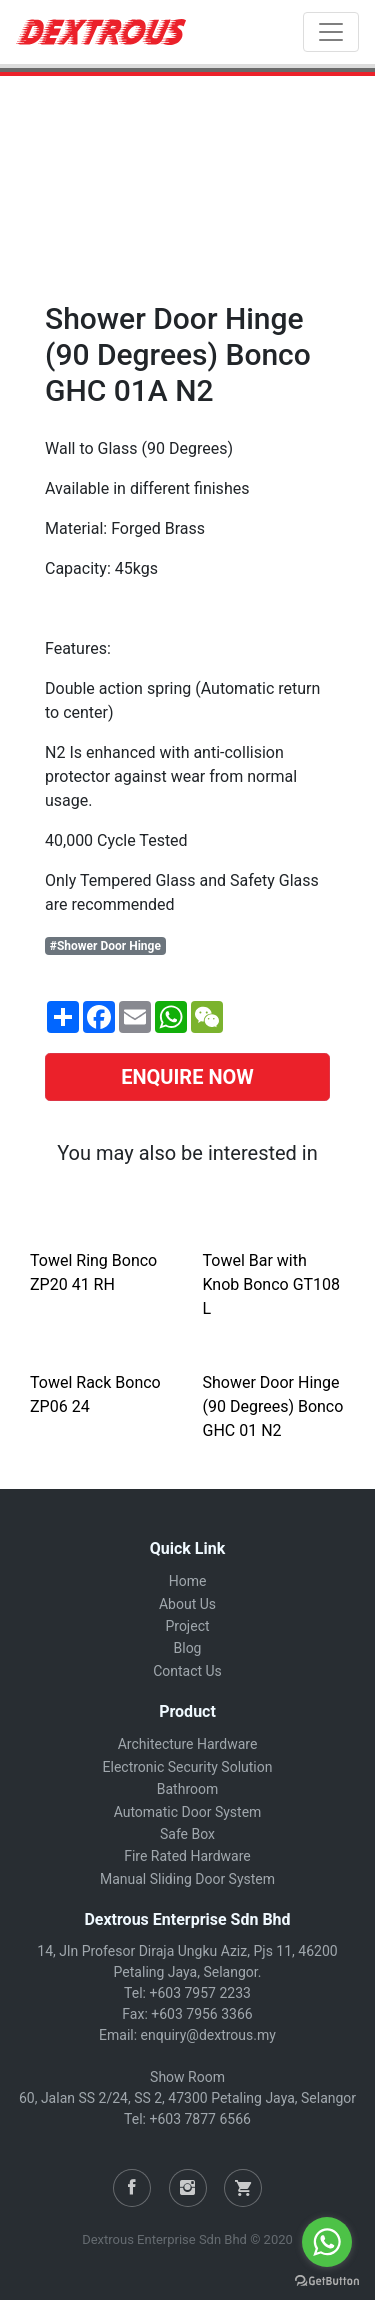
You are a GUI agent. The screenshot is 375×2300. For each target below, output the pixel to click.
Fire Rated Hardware (187, 1856)
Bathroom (187, 1789)
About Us (187, 1604)
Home (188, 1581)
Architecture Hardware (188, 1744)
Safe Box (187, 1834)
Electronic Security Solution (188, 1767)
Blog (188, 1648)
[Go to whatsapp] (327, 2242)
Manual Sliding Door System (187, 1879)
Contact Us (187, 1671)
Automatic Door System (188, 1812)
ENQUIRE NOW (187, 1077)
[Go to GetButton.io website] (327, 2280)
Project (187, 1626)
